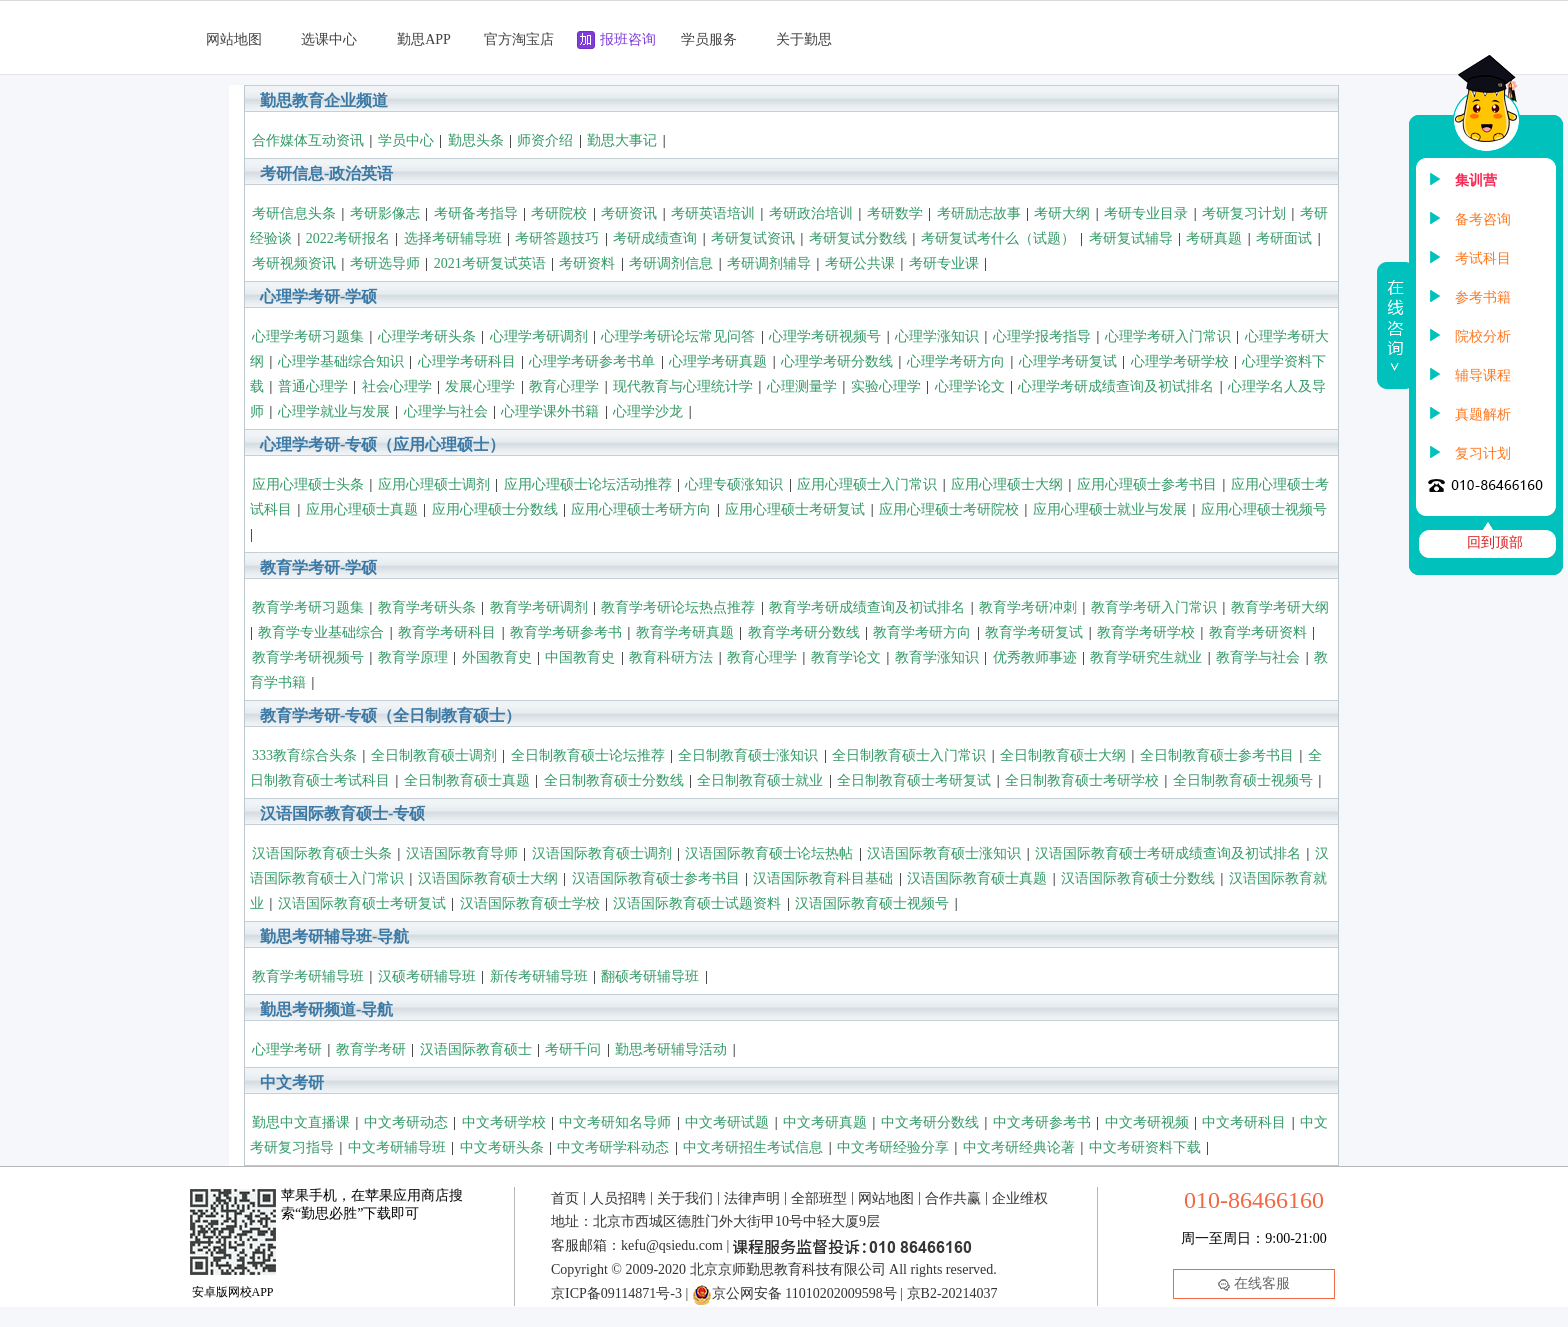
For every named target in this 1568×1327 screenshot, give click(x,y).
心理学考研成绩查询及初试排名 (1116, 386)
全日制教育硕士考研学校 (1082, 780)
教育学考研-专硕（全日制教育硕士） (390, 715)
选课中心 (329, 39)
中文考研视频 (1147, 1122)
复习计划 (1483, 453)
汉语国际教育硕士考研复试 (362, 903)
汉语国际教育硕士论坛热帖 (769, 853)
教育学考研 (371, 1049)
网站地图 (234, 39)
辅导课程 (1483, 375)
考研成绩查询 (655, 238)
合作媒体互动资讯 (308, 140)
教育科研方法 (671, 657)
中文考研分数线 (930, 1122)
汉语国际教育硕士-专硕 (342, 813)
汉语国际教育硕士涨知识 (944, 853)
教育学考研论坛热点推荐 (678, 607)
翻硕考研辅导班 (650, 976)
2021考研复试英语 (490, 263)
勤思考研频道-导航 (326, 1009)
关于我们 (685, 1198)
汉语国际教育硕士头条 (322, 853)
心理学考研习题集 (308, 336)
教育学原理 (413, 657)
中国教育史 (580, 657)
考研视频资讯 (294, 263)
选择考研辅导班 (453, 238)
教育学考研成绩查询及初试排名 (867, 607)
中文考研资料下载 (1145, 1147)
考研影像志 (385, 213)
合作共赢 (953, 1198)
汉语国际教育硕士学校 (530, 903)
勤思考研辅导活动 (671, 1049)
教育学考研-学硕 (318, 567)
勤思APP (424, 39)
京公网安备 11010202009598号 (794, 1293)
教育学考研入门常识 (1154, 607)
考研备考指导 (476, 213)
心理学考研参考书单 (592, 361)
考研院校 (559, 213)
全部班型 (819, 1198)
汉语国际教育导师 (462, 853)
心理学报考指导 (1042, 336)
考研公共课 (860, 263)
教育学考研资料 (1258, 632)
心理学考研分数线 (837, 361)
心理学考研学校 (1180, 361)
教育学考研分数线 (804, 632)
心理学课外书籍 (550, 411)
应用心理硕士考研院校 (949, 509)
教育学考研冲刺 (1028, 607)
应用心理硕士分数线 (495, 509)
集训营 (1476, 180)
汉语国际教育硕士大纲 (488, 878)
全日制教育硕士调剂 (434, 755)
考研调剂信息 (671, 263)
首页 (565, 1198)
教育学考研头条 (427, 607)
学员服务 (709, 39)
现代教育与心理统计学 (683, 386)
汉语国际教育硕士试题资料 (697, 903)
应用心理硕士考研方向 (641, 509)
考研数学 (895, 213)
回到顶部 (1495, 542)
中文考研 (292, 1082)
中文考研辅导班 (397, 1147)
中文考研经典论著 (1019, 1147)
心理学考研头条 (427, 336)
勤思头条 (476, 140)
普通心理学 (313, 386)
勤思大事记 (622, 140)
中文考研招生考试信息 (753, 1147)
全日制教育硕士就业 (760, 780)
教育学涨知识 (937, 657)
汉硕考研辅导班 (427, 976)
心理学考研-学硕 (318, 296)
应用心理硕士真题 (362, 509)
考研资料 (587, 263)
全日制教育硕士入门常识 (909, 755)
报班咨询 (628, 39)
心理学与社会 (446, 411)
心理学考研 (287, 1049)
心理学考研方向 (956, 361)
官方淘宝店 (519, 39)
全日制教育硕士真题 (467, 780)
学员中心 (406, 140)
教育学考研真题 (685, 632)
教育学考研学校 (1146, 632)
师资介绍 (545, 140)
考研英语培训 (713, 213)
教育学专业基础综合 (321, 632)
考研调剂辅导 (769, 263)
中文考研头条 (502, 1147)
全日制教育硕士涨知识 (748, 755)
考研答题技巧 (557, 238)
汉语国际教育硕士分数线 (1138, 878)
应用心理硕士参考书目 (1147, 484)
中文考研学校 (504, 1122)
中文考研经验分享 (893, 1147)
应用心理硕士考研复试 (795, 509)
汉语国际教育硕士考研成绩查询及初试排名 (1168, 853)
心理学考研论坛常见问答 (678, 336)
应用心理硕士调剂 (434, 484)
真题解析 (1483, 414)
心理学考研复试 (1068, 361)
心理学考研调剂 (539, 336)
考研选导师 (385, 263)
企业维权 (1020, 1198)
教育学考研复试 (1034, 632)
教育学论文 (846, 657)
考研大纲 (1062, 213)
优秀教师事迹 (1035, 657)
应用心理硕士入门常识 (867, 484)
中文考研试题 (727, 1122)
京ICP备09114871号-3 (616, 1293)
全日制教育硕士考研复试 (914, 780)
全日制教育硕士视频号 (1243, 780)
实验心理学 (886, 386)
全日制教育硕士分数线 (614, 780)
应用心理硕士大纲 (1007, 484)
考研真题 (1214, 238)
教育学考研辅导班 (308, 976)
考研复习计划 (1244, 213)
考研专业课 (944, 263)
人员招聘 (618, 1198)
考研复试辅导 (1131, 238)
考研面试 (1284, 238)
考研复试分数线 (858, 238)
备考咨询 (1483, 219)
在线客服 (1254, 1283)
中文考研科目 (1244, 1122)
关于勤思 (804, 39)
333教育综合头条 (304, 755)
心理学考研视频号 (825, 336)
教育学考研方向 (922, 632)
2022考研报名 (348, 238)
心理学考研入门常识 (1168, 336)
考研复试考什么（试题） (998, 238)
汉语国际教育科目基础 (823, 878)
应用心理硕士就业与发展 (1110, 509)
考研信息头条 (294, 213)
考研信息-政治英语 (326, 173)
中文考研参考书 (1042, 1122)
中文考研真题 (825, 1122)
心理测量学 (802, 386)
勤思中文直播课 (301, 1122)
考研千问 (573, 1049)
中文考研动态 (406, 1122)
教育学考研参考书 (566, 632)
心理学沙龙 (648, 411)
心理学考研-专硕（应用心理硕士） (382, 444)
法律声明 (752, 1198)
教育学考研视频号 (308, 657)
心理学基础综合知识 (341, 361)
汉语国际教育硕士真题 (977, 878)
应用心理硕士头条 (308, 484)
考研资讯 (629, 213)
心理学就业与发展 (334, 411)
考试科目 (1483, 258)
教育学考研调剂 (539, 607)
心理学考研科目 (467, 361)
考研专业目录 (1146, 213)
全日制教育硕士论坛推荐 (588, 755)
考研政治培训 (811, 213)
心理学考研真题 (718, 361)
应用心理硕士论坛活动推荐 (588, 484)
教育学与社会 (1258, 657)
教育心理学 (564, 386)
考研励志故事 (979, 213)
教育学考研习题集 (308, 607)
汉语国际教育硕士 (476, 1049)
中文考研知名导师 (615, 1122)
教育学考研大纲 (1280, 607)
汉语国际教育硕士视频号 (872, 903)
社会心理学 (397, 386)
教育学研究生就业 (1146, 657)
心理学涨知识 (937, 336)
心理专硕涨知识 (734, 484)
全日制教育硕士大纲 (1063, 755)
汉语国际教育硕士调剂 (602, 853)
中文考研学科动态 (613, 1147)
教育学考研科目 (447, 632)
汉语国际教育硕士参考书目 (656, 878)
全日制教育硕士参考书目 (1217, 755)
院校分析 (1483, 336)
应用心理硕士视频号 (1264, 509)
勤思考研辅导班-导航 (334, 936)
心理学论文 (970, 386)
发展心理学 (480, 386)
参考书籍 (1483, 297)
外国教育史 (497, 657)
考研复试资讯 (753, 238)
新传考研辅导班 (539, 976)
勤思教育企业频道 (324, 100)
